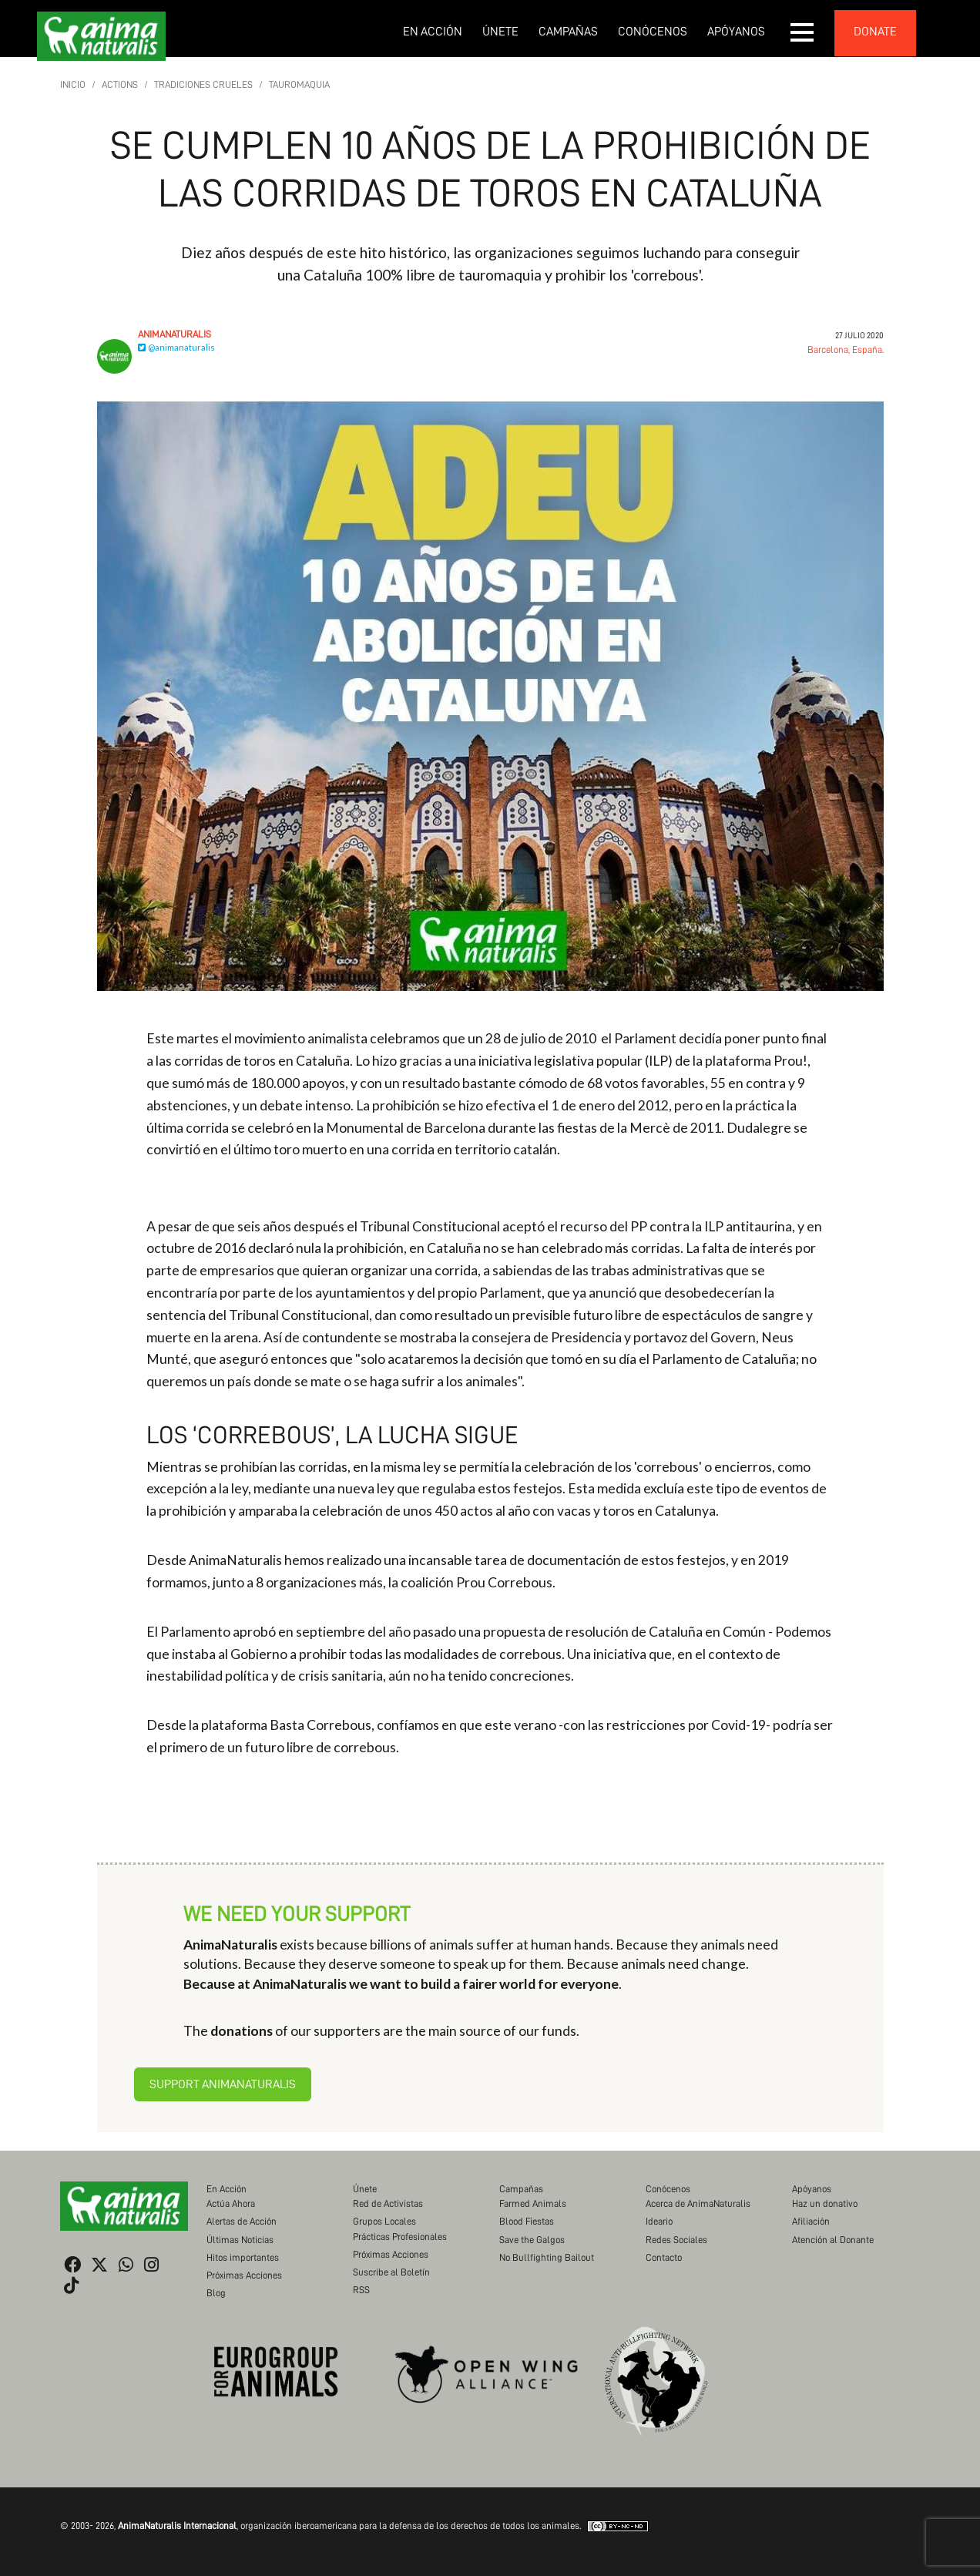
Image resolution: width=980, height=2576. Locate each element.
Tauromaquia (299, 84)
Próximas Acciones (244, 2275)
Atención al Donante (833, 2240)
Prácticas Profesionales (400, 2237)
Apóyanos (736, 31)
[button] (802, 32)
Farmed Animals (532, 2203)
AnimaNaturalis (174, 334)
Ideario (659, 2221)
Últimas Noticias (240, 2240)
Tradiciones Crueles (203, 84)
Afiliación (811, 2221)
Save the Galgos (532, 2240)
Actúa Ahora (230, 2203)
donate (875, 31)
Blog (216, 2293)
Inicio (73, 84)
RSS (361, 2290)
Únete (500, 31)
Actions (120, 84)
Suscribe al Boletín (391, 2272)
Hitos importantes (242, 2257)
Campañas (568, 31)
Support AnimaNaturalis (222, 2084)
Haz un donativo (825, 2203)
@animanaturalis (176, 347)
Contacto (664, 2257)
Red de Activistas (388, 2203)
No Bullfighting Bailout (546, 2257)
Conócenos (652, 31)
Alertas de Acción (241, 2221)
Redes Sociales (676, 2240)
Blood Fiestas (526, 2221)
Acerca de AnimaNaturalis (698, 2203)
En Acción (432, 31)
